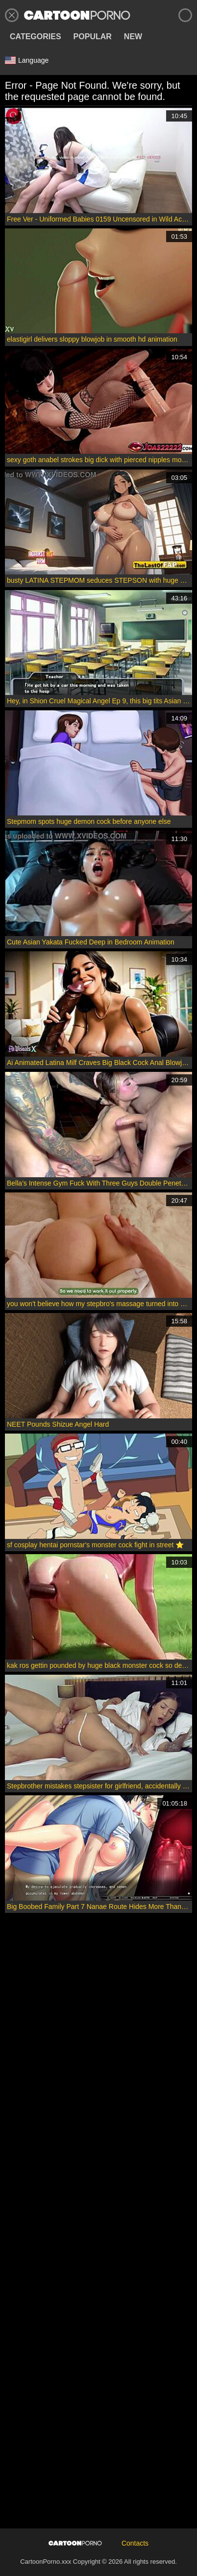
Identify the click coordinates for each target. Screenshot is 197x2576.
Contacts (135, 2543)
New (133, 36)
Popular (93, 36)
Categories (35, 36)
